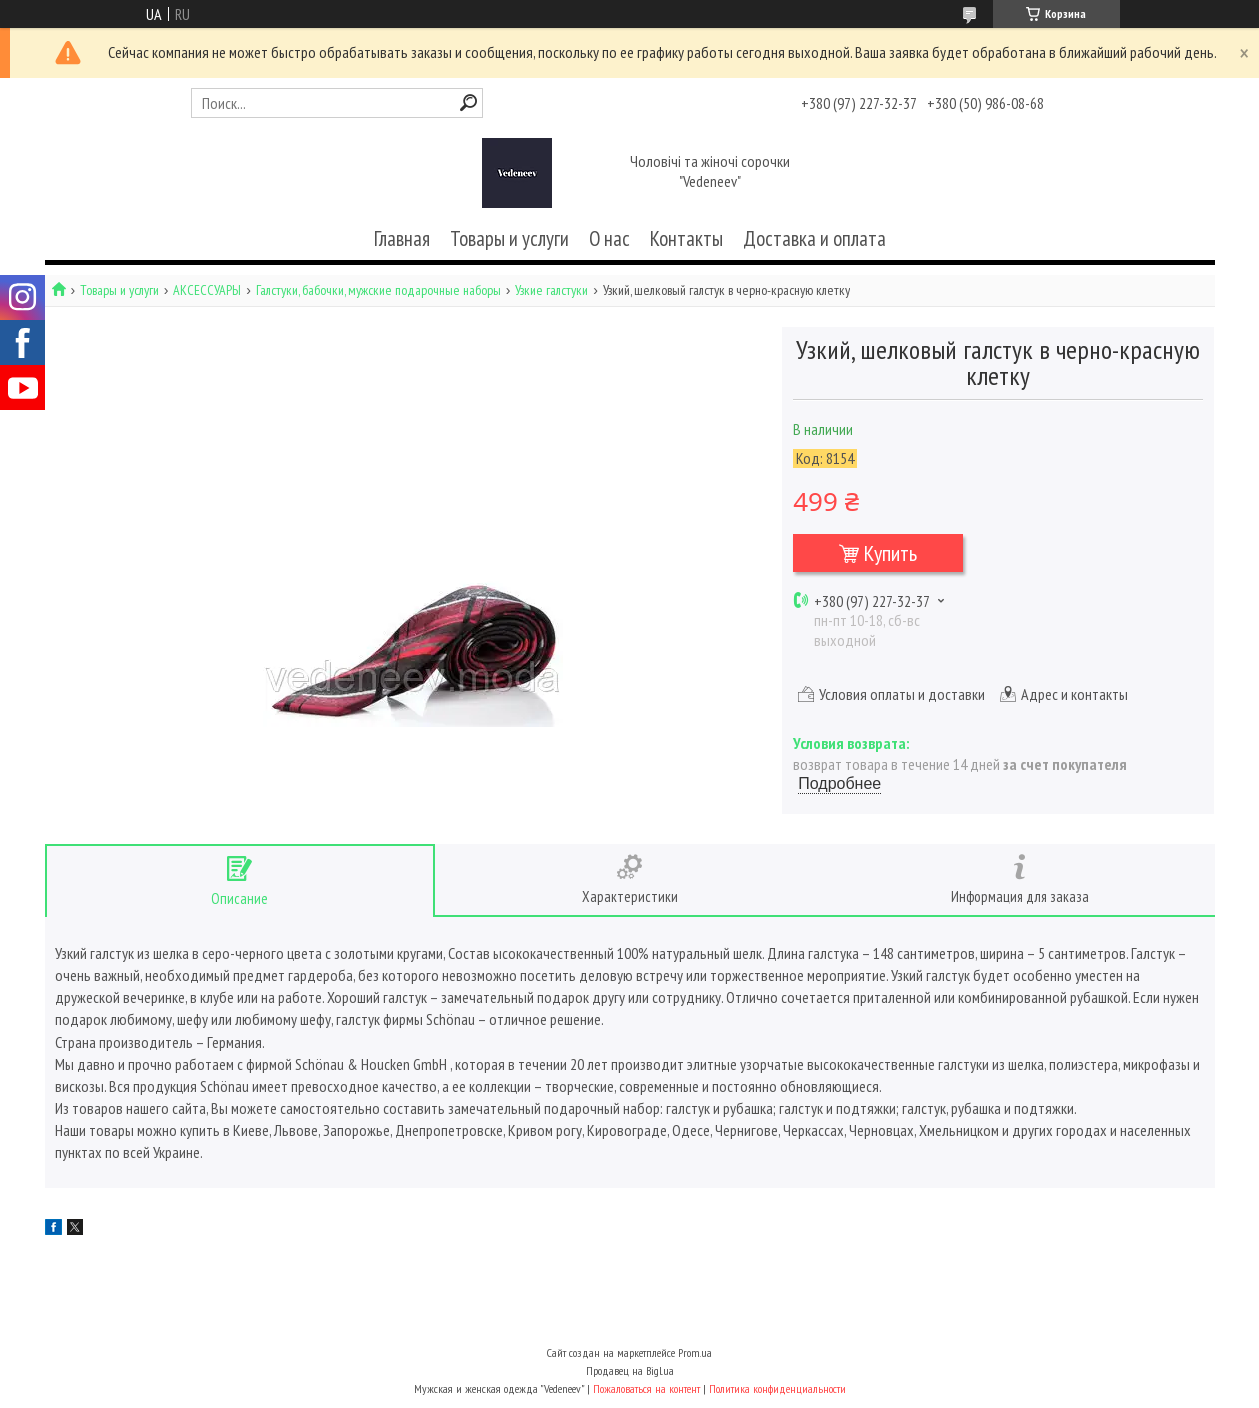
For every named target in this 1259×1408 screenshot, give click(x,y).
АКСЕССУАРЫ (207, 290)
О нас (609, 238)
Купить (890, 553)
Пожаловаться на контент (646, 1388)
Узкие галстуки (551, 290)
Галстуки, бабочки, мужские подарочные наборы (378, 290)
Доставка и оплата (814, 238)
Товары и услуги (509, 238)
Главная (402, 238)
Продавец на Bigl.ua (630, 1370)
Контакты (686, 238)
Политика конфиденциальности (777, 1388)
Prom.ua (695, 1352)
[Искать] (468, 102)
